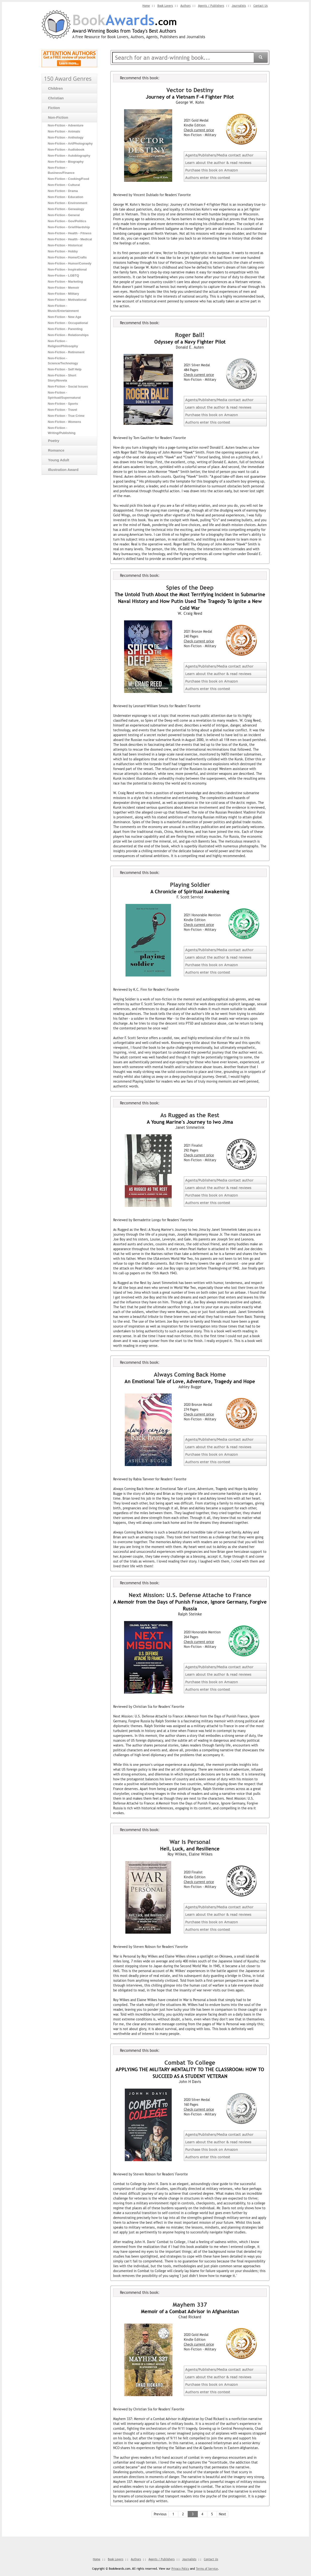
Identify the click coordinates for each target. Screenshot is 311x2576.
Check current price (199, 130)
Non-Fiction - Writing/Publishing (62, 430)
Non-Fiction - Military (63, 293)
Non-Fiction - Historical (65, 245)
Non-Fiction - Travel (62, 409)
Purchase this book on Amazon (211, 170)
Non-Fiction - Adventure (66, 125)
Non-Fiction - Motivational (67, 299)
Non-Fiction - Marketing (65, 281)
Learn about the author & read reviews (218, 162)
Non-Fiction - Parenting (65, 329)
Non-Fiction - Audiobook (66, 149)
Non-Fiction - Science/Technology (63, 360)
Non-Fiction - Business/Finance (61, 170)
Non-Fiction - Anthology (66, 137)
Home (142, 5)
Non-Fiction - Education (65, 197)
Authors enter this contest (207, 177)
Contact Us (260, 5)
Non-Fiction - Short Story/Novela (62, 378)
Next (222, 2514)
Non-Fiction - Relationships (68, 335)
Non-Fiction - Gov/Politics (67, 221)
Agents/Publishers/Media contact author (219, 155)
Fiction (52, 108)
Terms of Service (207, 2568)
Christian (54, 98)
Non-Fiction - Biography (66, 161)
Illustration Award (61, 470)
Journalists (238, 5)
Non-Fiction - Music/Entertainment (63, 308)
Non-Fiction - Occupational (68, 323)
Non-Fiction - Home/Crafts (67, 257)
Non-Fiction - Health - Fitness (70, 233)
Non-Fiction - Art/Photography (70, 143)
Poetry (51, 441)
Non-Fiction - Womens (64, 422)
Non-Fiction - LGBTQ (63, 275)
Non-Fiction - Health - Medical (70, 239)
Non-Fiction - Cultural (64, 185)
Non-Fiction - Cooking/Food (68, 179)
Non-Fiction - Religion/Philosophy (63, 343)
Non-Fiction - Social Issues (68, 386)
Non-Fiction (56, 117)
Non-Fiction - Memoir (63, 287)
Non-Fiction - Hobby (63, 251)
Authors (183, 5)
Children (53, 88)
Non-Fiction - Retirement (66, 352)
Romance (54, 450)
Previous (160, 2514)
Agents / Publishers (210, 5)
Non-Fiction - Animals (64, 131)
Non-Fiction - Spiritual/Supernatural (64, 395)
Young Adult (56, 460)
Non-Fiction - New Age (64, 317)
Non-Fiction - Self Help (64, 369)
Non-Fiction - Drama (63, 191)
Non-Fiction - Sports (63, 403)
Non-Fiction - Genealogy (66, 209)
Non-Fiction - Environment (67, 203)
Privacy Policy (180, 2568)
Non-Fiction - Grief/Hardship (69, 227)
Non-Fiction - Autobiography (69, 155)
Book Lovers (162, 5)
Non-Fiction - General (64, 215)
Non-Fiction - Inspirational (67, 269)
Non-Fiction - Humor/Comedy (70, 263)
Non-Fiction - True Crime (66, 416)
